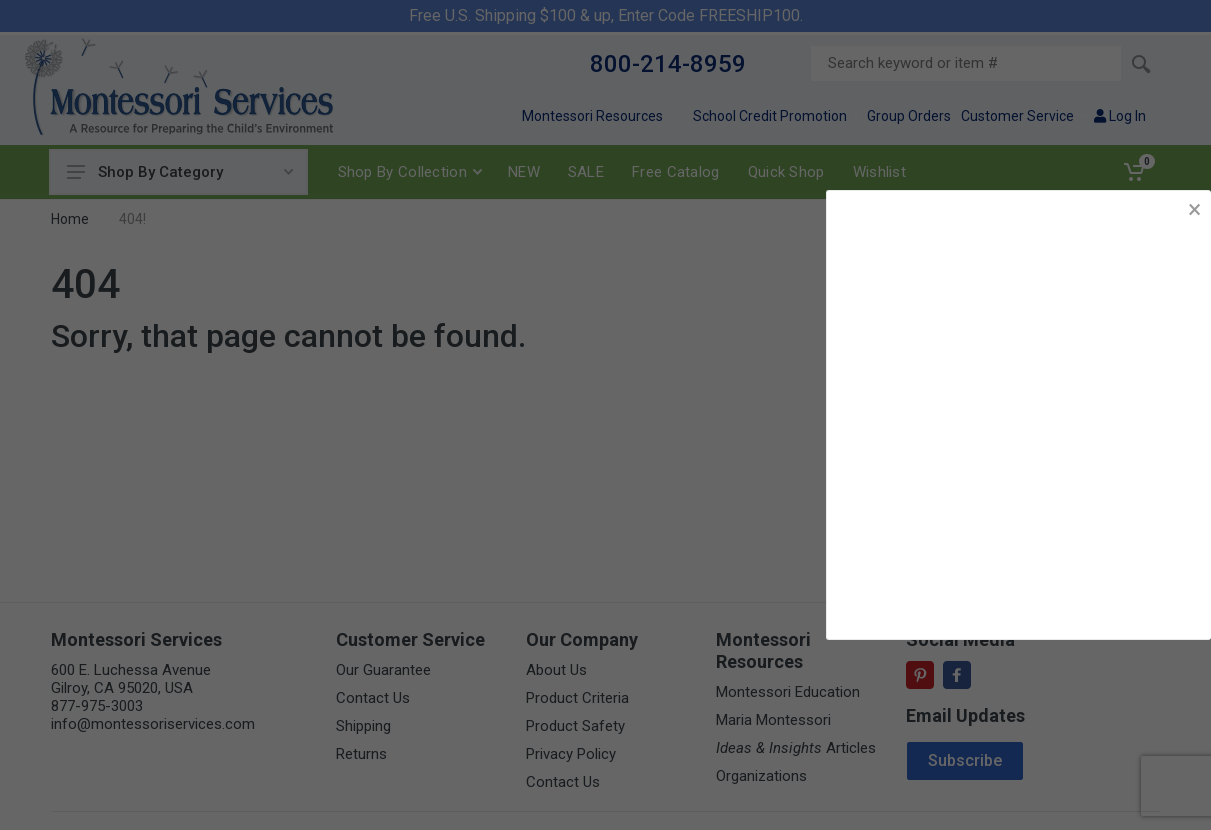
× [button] (1194, 209)
